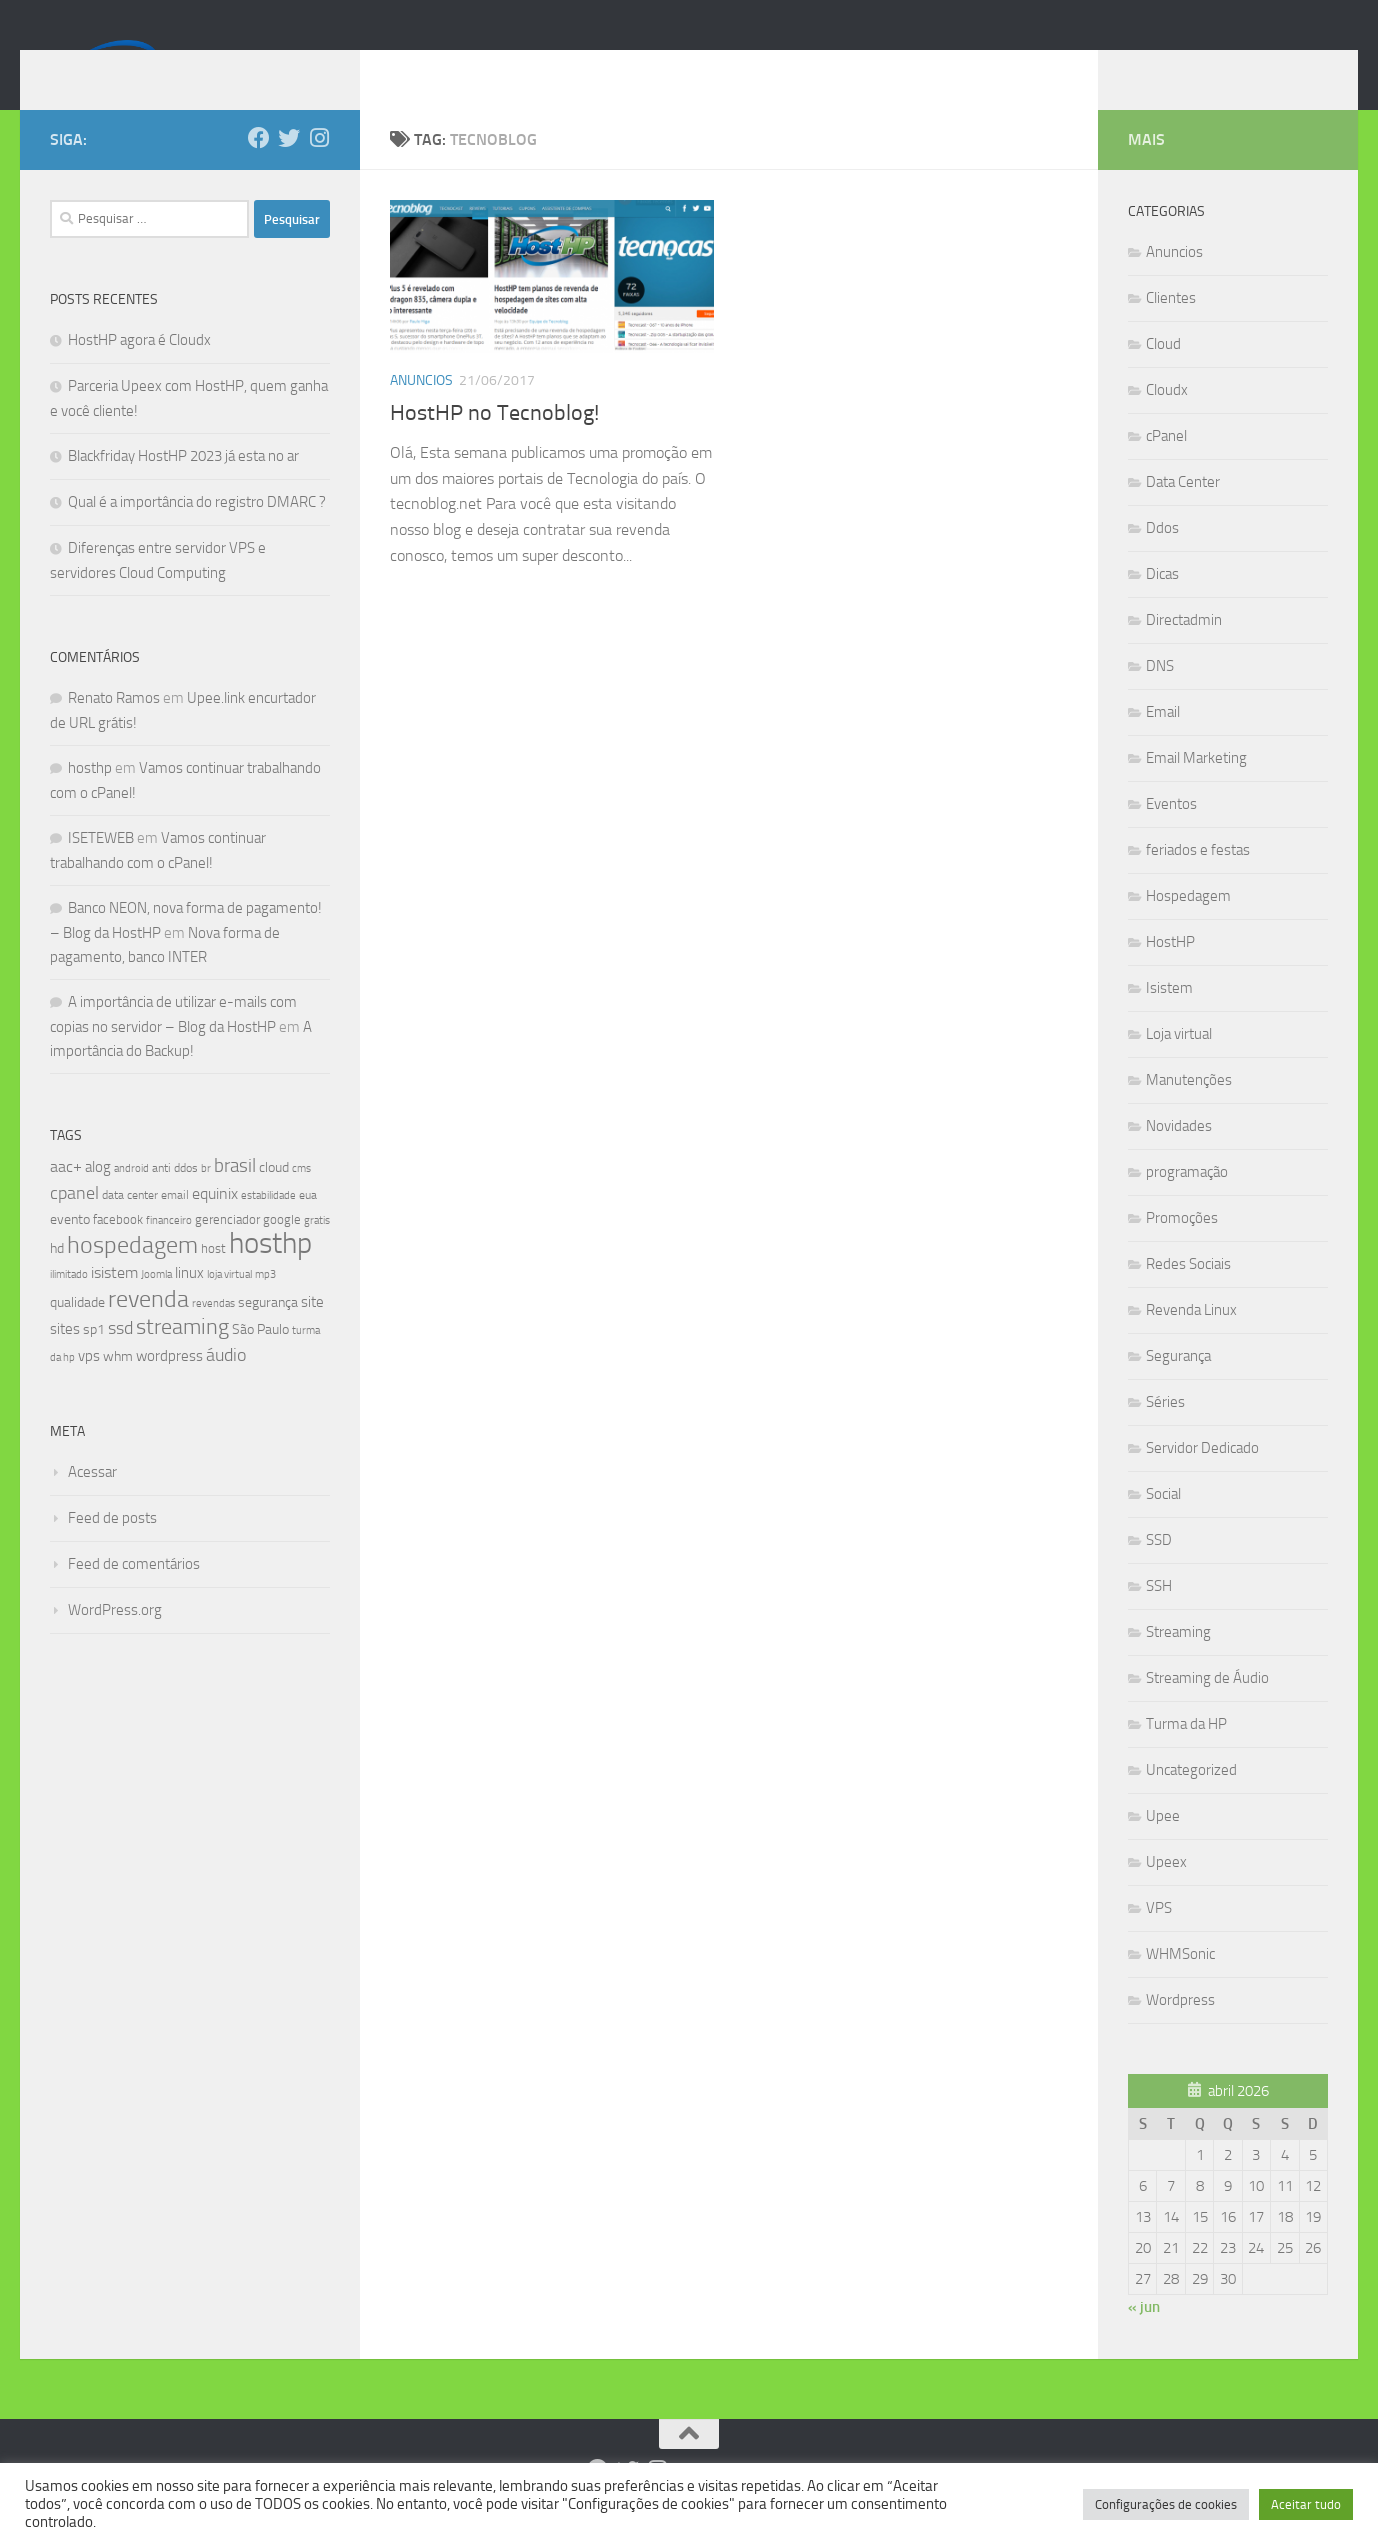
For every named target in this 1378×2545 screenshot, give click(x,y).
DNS (1160, 696)
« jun (1144, 2337)
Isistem (1169, 1018)
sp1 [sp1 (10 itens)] (94, 1359)
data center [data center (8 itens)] (130, 1225)
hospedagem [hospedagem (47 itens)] (132, 1274)
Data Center (1183, 512)
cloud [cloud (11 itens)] (274, 1197)
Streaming (1178, 1662)
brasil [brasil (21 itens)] (235, 1196)
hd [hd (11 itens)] (57, 1278)
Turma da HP (1186, 1754)
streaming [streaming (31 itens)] (182, 1357)
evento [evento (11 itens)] (70, 1249)
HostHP (1170, 972)
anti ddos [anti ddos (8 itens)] (175, 1198)
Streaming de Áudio (1207, 1708)
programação (1187, 1202)
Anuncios (421, 410)
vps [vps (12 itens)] (89, 1386)
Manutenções (1189, 1110)
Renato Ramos (114, 728)
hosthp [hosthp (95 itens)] (270, 1273)
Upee (1163, 1846)
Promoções (1182, 1248)
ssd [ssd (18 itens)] (120, 1358)
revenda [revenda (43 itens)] (148, 1329)
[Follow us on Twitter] (289, 168)
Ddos (1162, 558)
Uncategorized (1191, 1800)
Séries (1165, 1432)
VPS (1159, 1938)
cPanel (1166, 466)
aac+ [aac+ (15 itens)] (66, 1196)
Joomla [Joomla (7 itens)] (156, 1304)
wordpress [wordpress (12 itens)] (169, 1386)
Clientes (1171, 328)
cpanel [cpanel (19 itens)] (74, 1223)
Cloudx (1167, 420)
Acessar (92, 1502)
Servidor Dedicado (1202, 1478)
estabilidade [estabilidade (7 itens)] (268, 1225)
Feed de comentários (134, 1594)
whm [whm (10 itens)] (118, 1386)
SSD (1159, 1570)
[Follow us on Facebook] (259, 168)
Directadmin (1184, 650)
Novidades (1179, 1156)
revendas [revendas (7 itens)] (213, 1333)
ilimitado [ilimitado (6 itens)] (69, 1304)
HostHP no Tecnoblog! (494, 443)
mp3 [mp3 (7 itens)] (265, 1304)
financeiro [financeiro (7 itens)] (169, 1250)
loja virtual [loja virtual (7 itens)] (229, 1304)
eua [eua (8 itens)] (308, 1225)
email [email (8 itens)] (175, 1225)
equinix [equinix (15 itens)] (215, 1223)
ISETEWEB (101, 868)
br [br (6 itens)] (206, 1198)
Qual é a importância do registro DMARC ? (197, 532)
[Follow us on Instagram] (319, 168)
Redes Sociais (1188, 1294)
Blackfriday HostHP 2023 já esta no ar (183, 486)
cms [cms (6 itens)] (301, 1198)
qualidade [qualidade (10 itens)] (77, 1332)
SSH (1159, 1616)
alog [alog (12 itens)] (98, 1197)
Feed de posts (112, 1548)
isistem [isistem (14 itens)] (114, 1302)
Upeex (1166, 1892)
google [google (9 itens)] (282, 1249)
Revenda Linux (1191, 1340)
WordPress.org (115, 1640)
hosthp (90, 798)
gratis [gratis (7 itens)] (317, 1250)
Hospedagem (1188, 926)
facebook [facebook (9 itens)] (118, 1249)
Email (1163, 742)
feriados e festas (1198, 880)
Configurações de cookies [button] (1166, 2504)
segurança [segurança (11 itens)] (268, 1332)
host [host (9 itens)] (213, 1278)
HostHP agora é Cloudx (139, 370)
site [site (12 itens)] (312, 1332)
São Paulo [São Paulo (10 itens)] (260, 1359)
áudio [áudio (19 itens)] (226, 1385)
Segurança (1178, 1386)
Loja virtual (1179, 1064)
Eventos (1171, 834)
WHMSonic (1180, 1984)
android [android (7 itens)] (131, 1198)
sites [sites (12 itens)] (65, 1359)
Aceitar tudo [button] (1306, 2504)
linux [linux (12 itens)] (189, 1303)
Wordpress (1180, 2030)
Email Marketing (1196, 788)
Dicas (1162, 604)
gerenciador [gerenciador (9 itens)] (227, 1249)
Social (1163, 1524)
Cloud (1163, 374)
